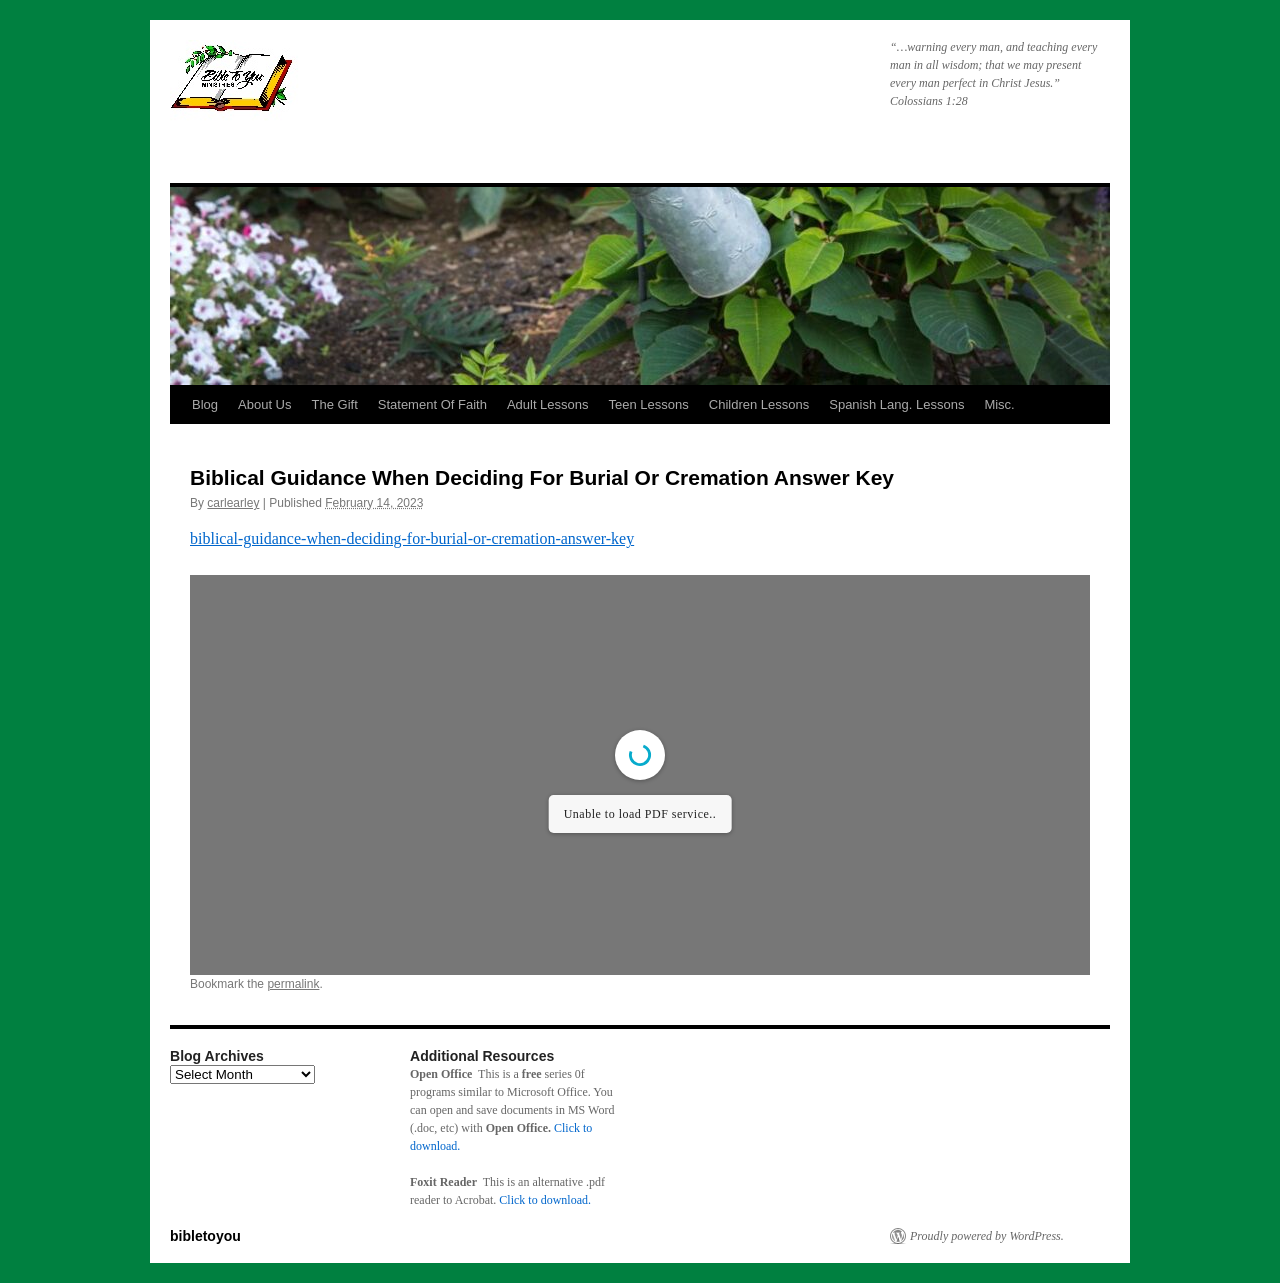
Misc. (999, 404)
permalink (293, 984)
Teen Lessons (649, 404)
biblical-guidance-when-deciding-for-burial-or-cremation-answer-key (412, 538)
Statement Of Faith (432, 404)
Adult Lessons (548, 404)
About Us (264, 404)
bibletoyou (423, 85)
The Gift (335, 404)
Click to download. (545, 1200)
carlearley (233, 503)
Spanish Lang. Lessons (896, 404)
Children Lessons (759, 404)
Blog (205, 404)
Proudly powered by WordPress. (987, 1236)
